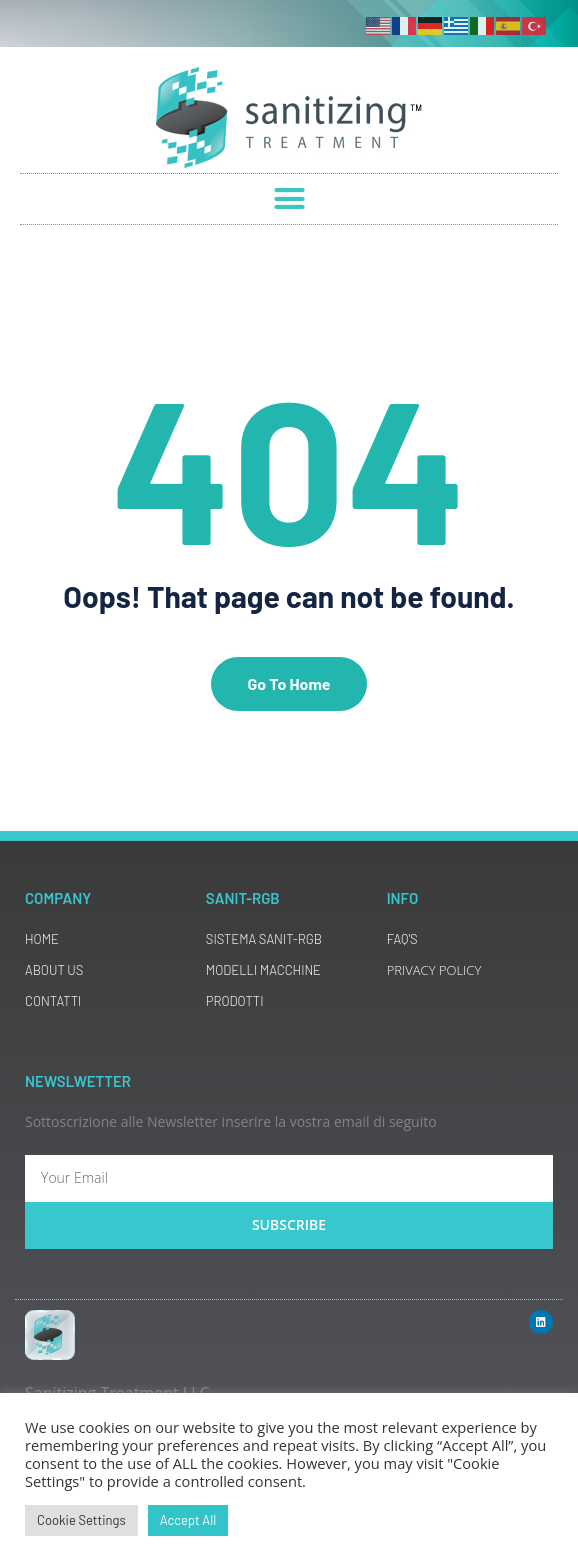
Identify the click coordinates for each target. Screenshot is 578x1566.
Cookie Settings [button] (81, 1520)
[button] (289, 199)
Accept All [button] (188, 1520)
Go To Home (288, 683)
